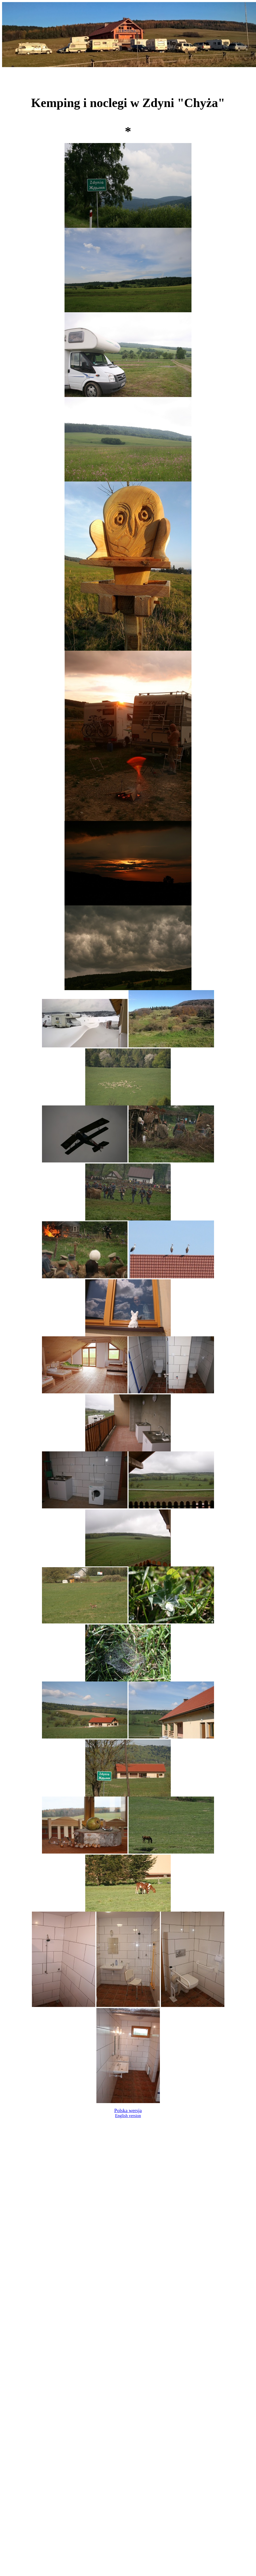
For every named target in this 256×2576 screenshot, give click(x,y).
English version (128, 2115)
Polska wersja (128, 2110)
